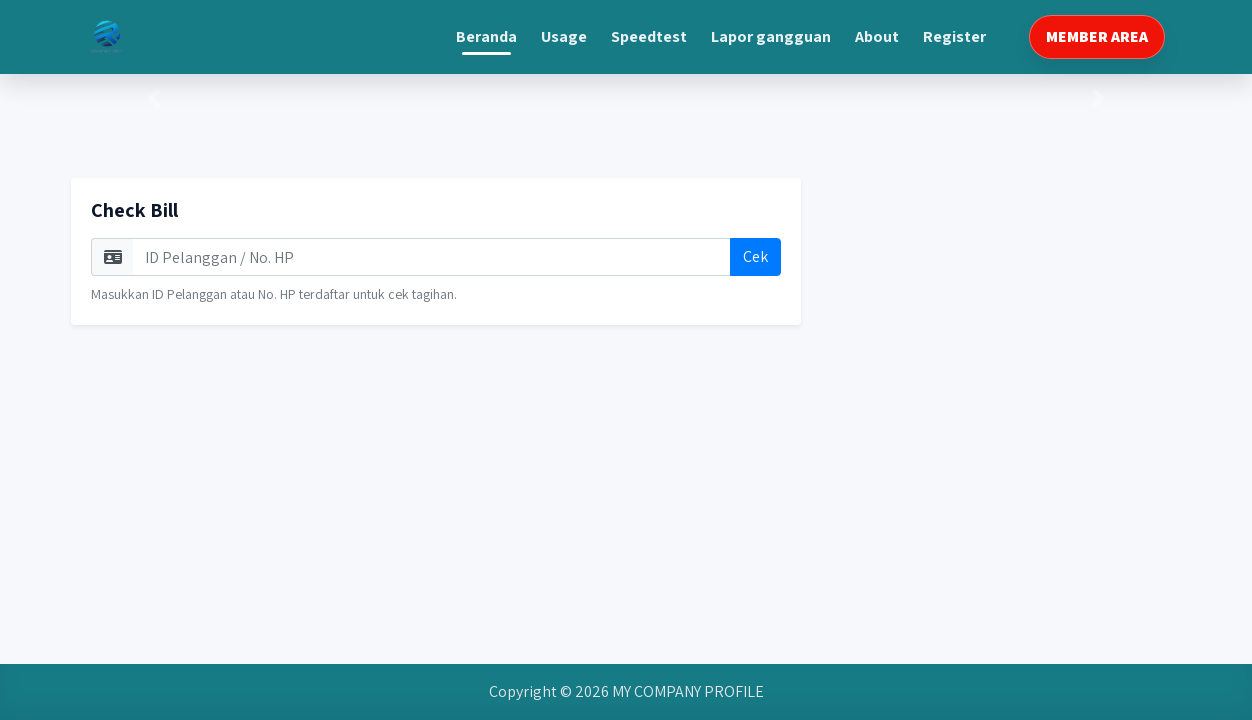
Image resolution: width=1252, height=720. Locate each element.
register (954, 36)
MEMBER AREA (1097, 36)
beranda (486, 36)
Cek (755, 256)
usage (564, 36)
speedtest (649, 36)
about (877, 36)
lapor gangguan (771, 36)
